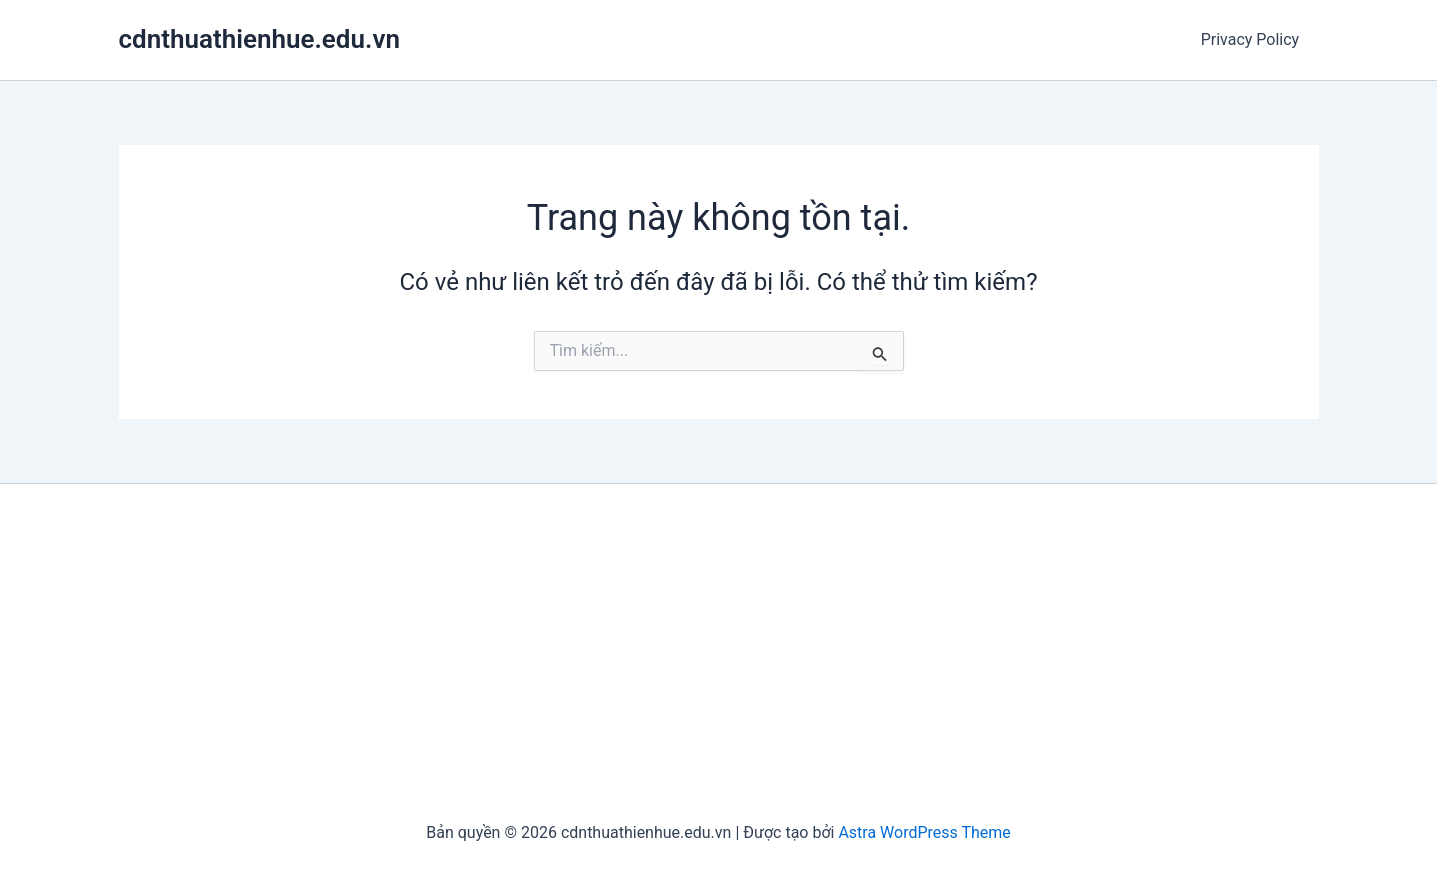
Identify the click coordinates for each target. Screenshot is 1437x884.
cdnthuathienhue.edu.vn (259, 39)
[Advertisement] (719, 654)
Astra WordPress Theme (924, 832)
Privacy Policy (1253, 39)
